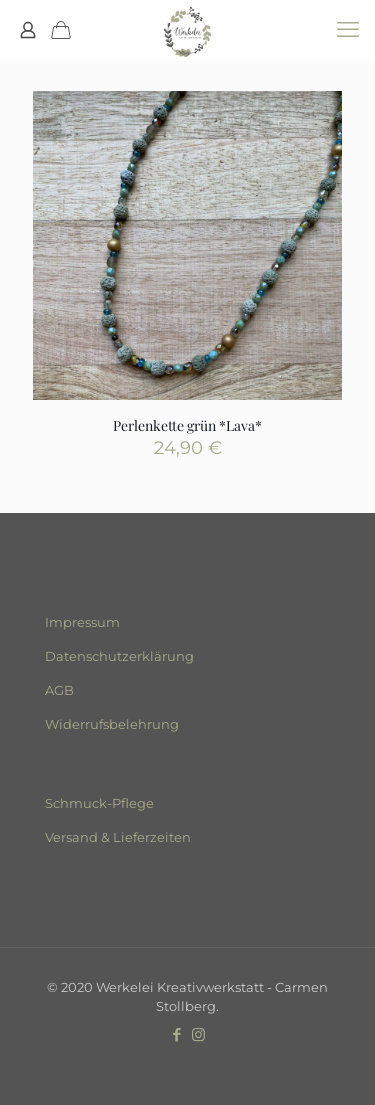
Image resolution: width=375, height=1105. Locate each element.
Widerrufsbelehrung (112, 724)
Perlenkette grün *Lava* (187, 425)
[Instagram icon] (198, 1034)
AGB (59, 690)
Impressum (82, 622)
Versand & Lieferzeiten (118, 837)
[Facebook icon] (177, 1034)
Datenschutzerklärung (119, 656)
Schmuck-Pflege (99, 803)
